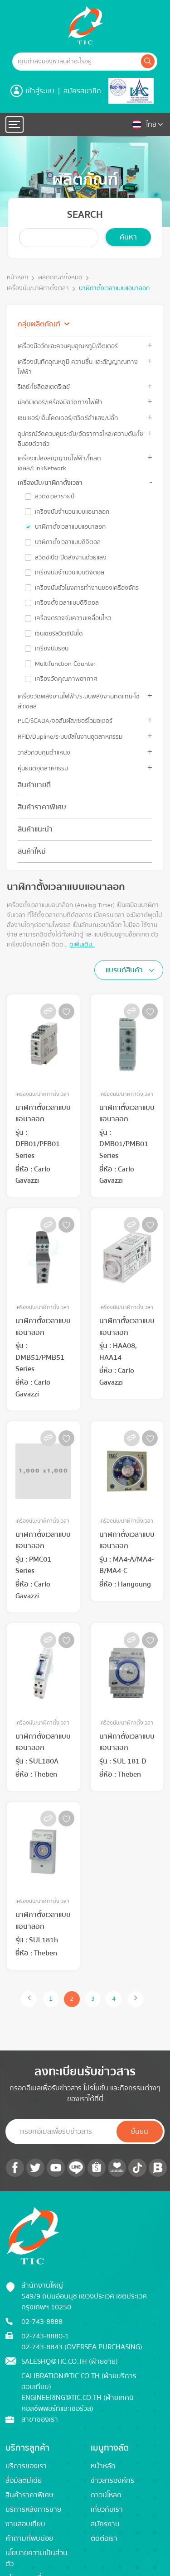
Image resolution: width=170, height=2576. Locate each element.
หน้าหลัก (17, 277)
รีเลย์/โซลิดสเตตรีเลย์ (44, 387)
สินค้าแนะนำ (35, 829)
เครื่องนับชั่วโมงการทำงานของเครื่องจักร (87, 588)
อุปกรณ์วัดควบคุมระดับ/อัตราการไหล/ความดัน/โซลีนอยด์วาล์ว (80, 439)
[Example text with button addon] (76, 62)
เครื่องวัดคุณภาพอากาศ (66, 679)
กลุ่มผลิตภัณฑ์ (39, 324)
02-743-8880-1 (45, 2336)
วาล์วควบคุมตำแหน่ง (44, 752)
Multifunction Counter (65, 664)
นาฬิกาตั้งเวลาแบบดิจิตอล (68, 542)
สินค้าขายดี (34, 785)
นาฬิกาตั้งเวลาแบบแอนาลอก (114, 288)
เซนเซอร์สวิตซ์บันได (59, 634)
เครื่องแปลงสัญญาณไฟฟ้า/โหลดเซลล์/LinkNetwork (59, 463)
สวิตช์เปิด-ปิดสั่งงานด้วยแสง (71, 558)
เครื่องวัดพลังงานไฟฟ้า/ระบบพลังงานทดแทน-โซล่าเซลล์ (79, 701)
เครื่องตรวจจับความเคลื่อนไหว (73, 618)
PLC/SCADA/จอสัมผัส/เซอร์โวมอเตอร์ (65, 721)
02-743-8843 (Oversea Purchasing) (81, 2347)
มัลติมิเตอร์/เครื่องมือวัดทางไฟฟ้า (60, 402)
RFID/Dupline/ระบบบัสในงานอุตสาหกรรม (70, 736)
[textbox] (127, 970)
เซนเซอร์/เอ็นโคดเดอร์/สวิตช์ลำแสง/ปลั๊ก (68, 418)
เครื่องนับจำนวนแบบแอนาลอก (72, 512)
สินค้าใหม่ (32, 851)
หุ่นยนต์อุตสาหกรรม (43, 768)
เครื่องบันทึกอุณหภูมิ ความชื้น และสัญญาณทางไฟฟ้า (78, 367)
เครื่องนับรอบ (51, 649)
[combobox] (129, 970)
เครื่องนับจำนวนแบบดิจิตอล (69, 573)
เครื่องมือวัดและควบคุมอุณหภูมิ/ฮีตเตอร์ (68, 346)
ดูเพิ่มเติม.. (82, 944)
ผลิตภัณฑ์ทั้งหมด (60, 277)
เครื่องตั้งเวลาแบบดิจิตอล (67, 603)
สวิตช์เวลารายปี (54, 497)
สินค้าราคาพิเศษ (42, 807)
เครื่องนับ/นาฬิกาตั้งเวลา (38, 288)
